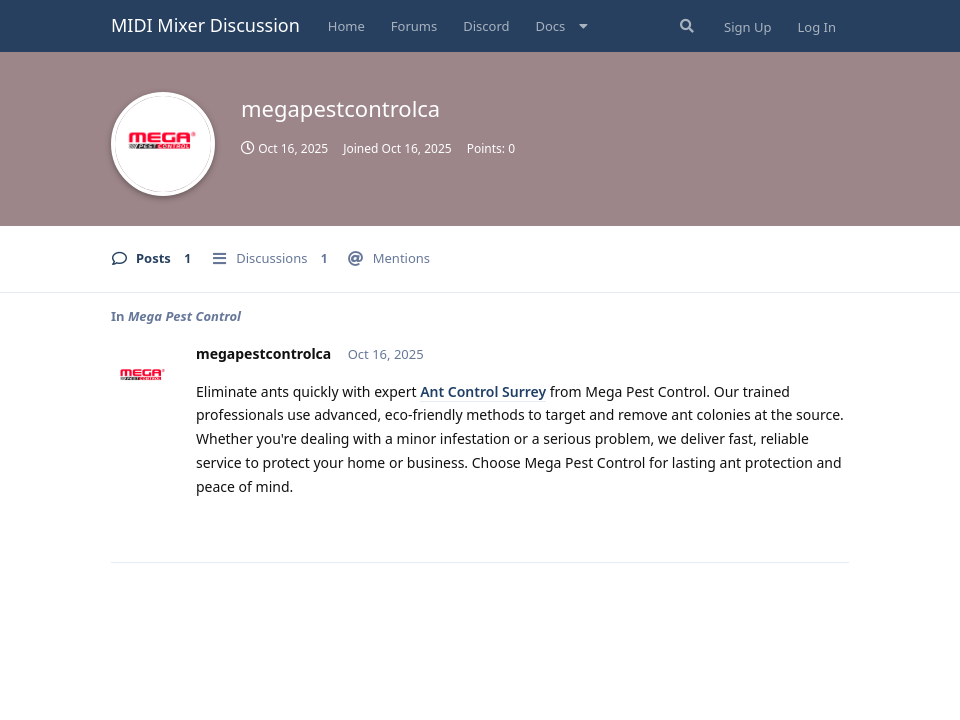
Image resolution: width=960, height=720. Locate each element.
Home (346, 26)
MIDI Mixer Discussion (205, 25)
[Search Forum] (685, 26)
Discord (486, 26)
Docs (551, 26)
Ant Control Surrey (483, 391)
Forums (414, 26)
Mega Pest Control (184, 316)
